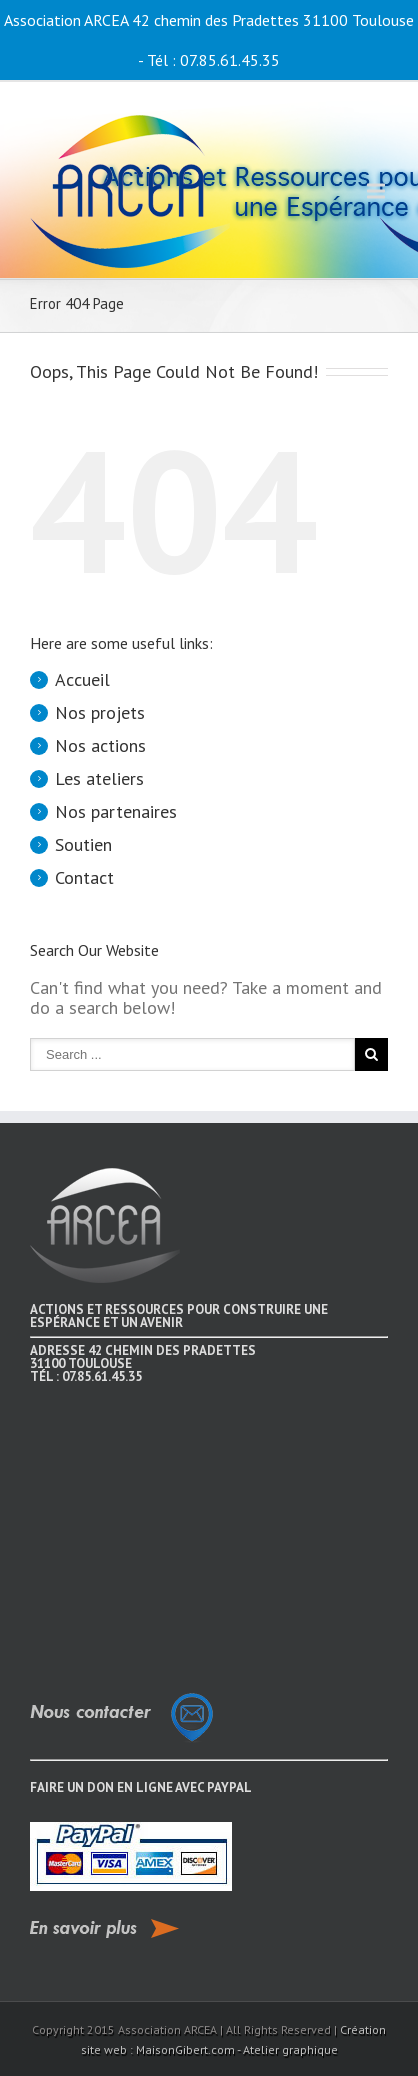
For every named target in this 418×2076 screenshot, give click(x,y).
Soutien (83, 844)
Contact (84, 877)
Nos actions (100, 745)
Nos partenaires (116, 811)
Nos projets (100, 712)
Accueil (82, 679)
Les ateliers (99, 778)
